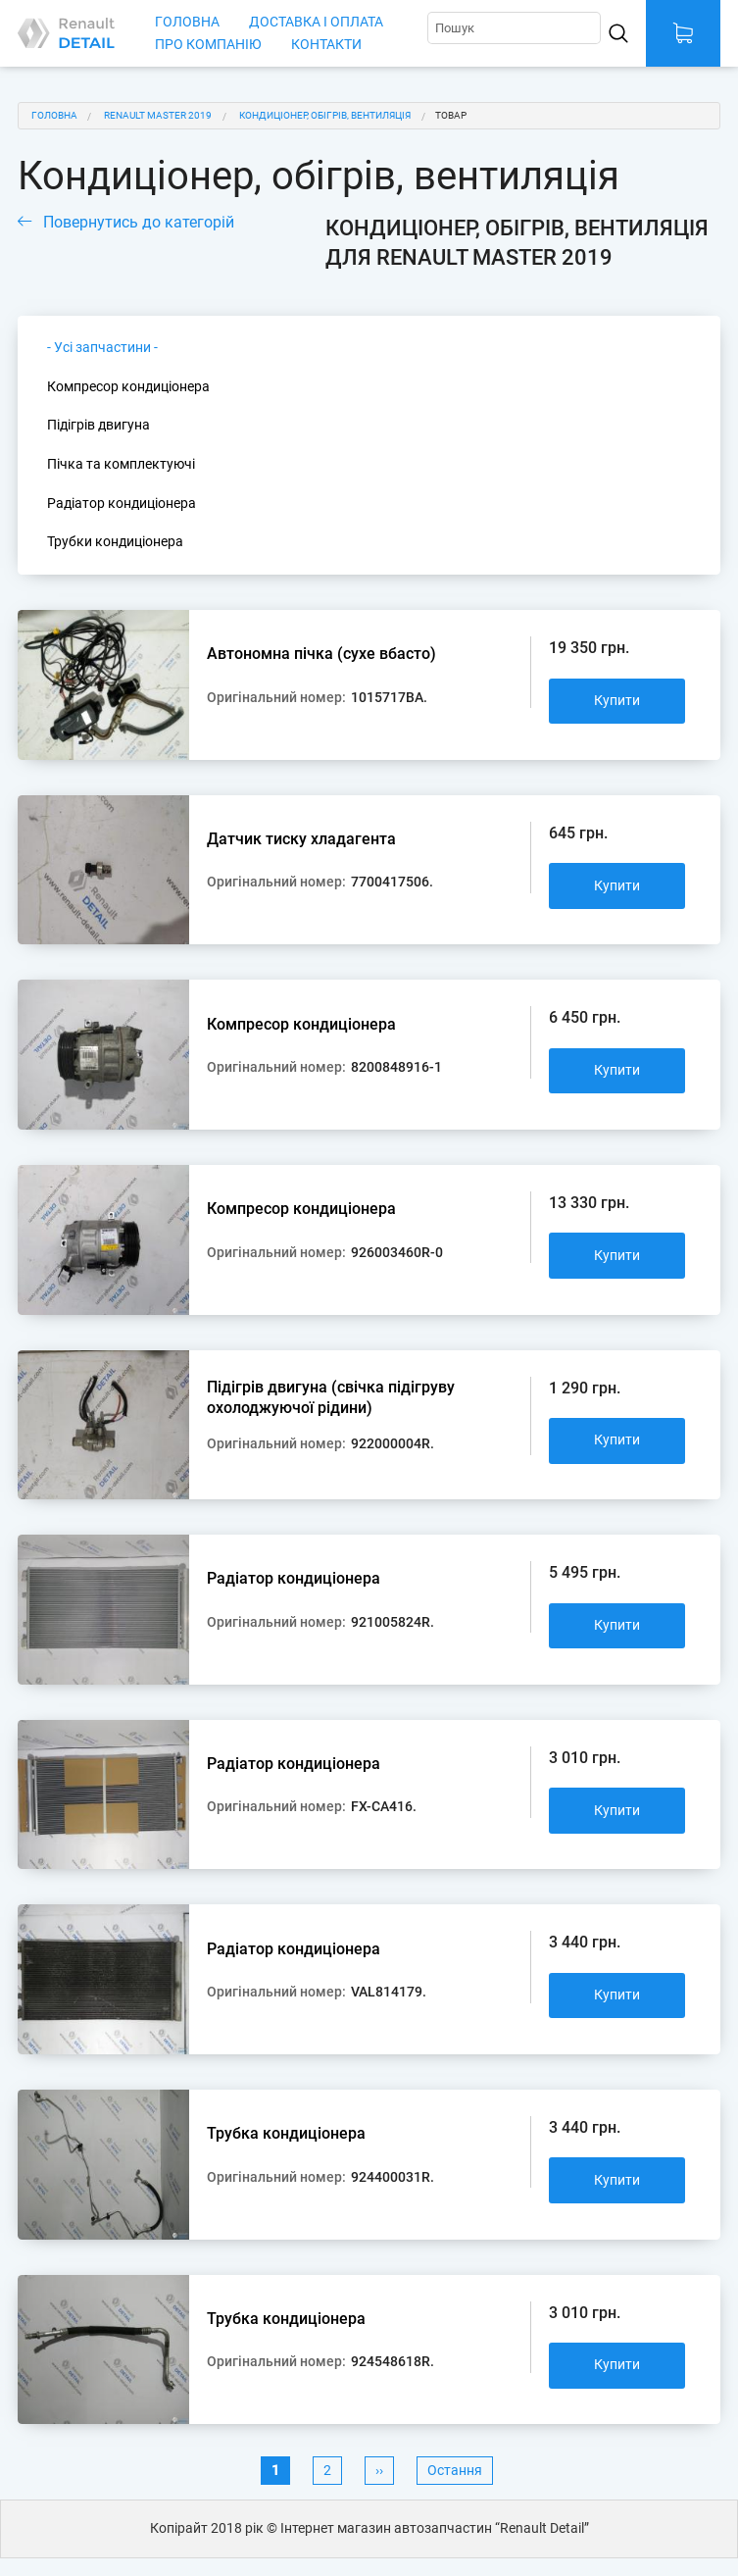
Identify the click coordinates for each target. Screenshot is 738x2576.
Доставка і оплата (316, 22)
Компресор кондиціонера (128, 387)
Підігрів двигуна (98, 425)
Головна (187, 22)
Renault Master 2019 (158, 115)
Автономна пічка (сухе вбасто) (321, 653)
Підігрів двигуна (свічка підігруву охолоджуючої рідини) (331, 1398)
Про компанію (208, 44)
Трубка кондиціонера (286, 2133)
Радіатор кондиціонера (121, 503)
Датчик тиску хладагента (301, 839)
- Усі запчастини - (102, 347)
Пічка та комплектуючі (121, 464)
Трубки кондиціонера (115, 541)
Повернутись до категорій (138, 222)
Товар (451, 115)
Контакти (326, 44)
